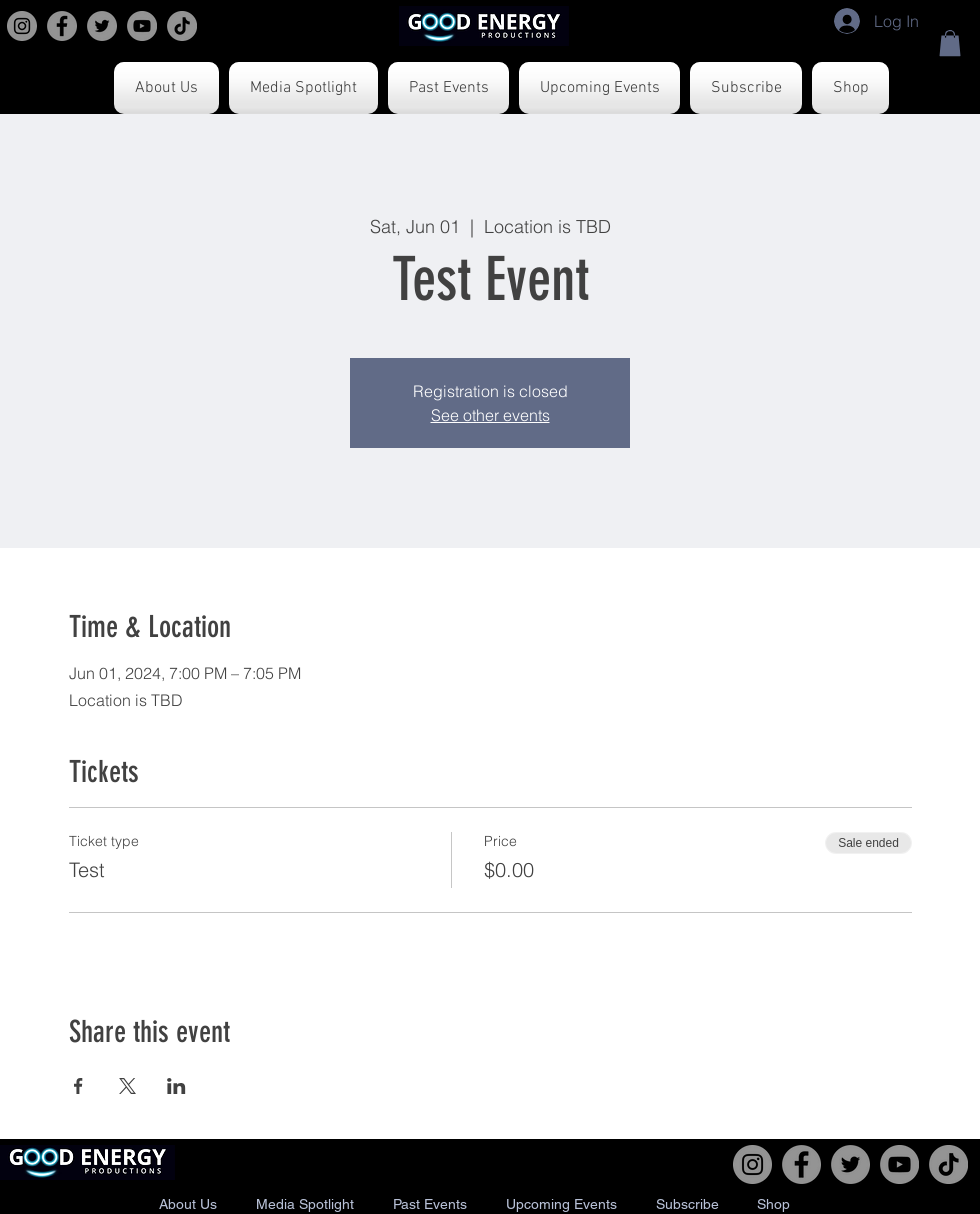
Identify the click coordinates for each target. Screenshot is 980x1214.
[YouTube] (142, 26)
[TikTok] (182, 26)
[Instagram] (22, 26)
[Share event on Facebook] (78, 1086)
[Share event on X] (127, 1086)
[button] (950, 43)
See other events (490, 415)
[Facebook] (62, 26)
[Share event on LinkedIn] (176, 1086)
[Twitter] (102, 26)
